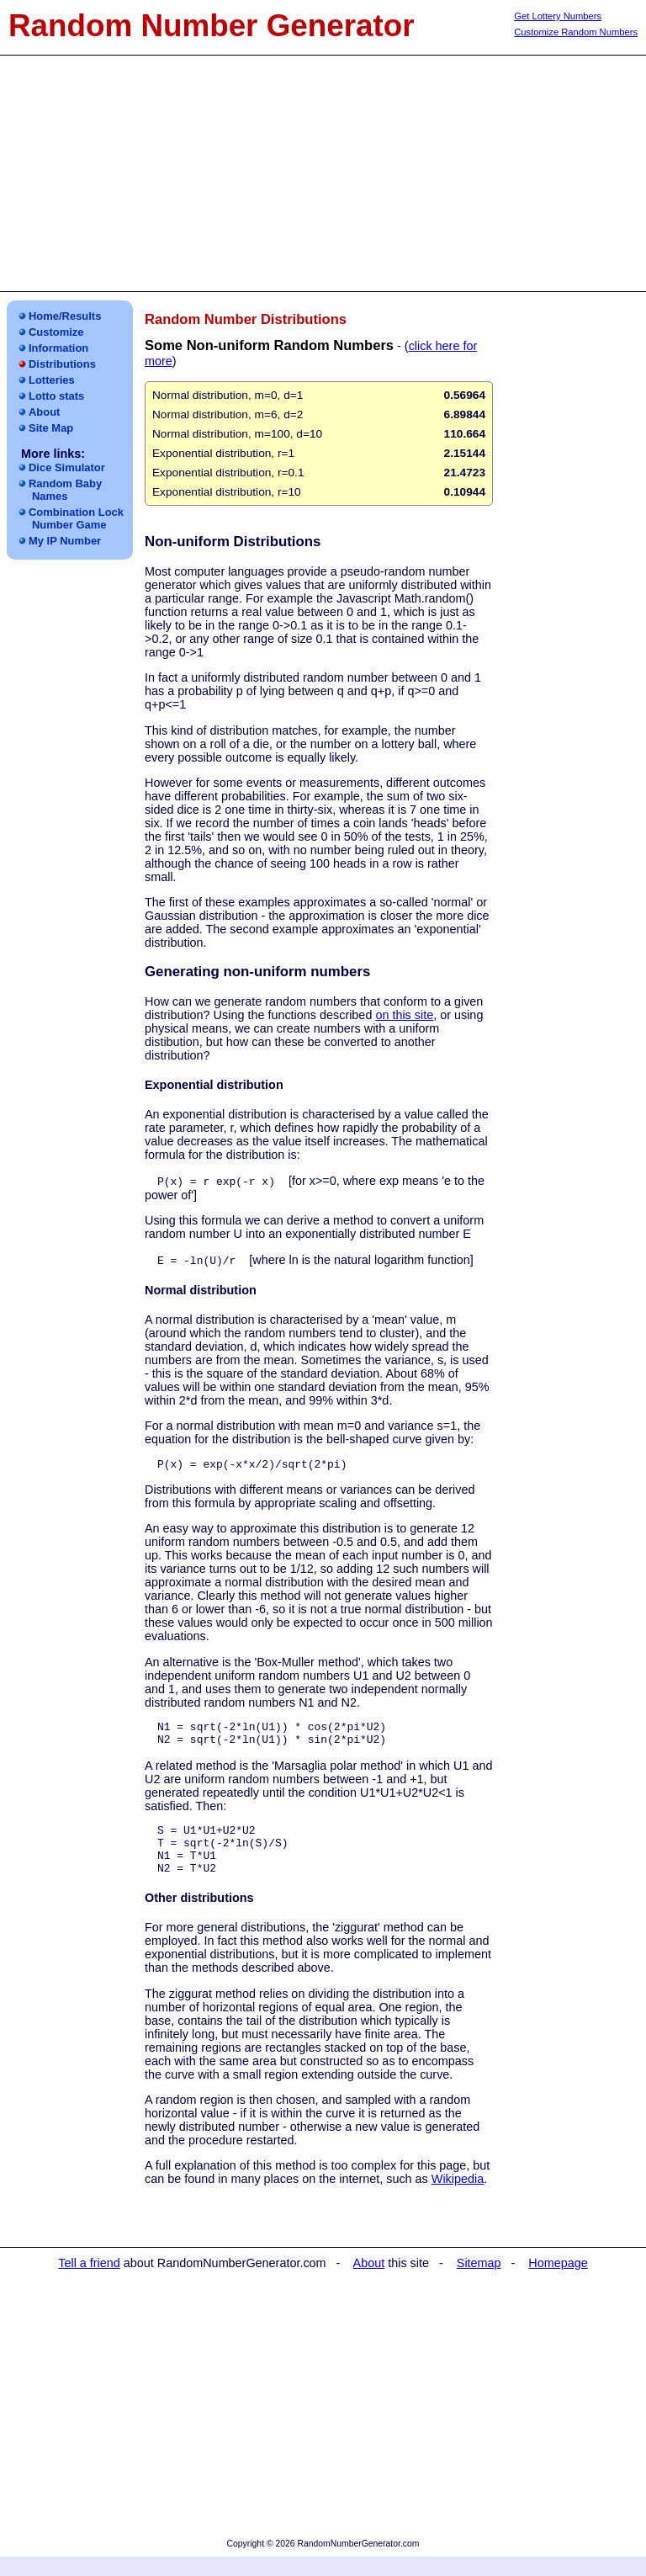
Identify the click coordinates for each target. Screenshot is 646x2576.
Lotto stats (56, 396)
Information (58, 348)
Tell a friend (89, 2282)
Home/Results (65, 316)
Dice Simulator (67, 467)
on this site (404, 1015)
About (44, 412)
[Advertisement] (323, 173)
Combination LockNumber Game (76, 518)
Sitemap (479, 2282)
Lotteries (52, 380)
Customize (56, 332)
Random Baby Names (65, 489)
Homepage (557, 2282)
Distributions (62, 364)
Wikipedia (458, 2198)
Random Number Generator (211, 25)
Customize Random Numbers (576, 32)
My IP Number (65, 540)
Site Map (51, 428)
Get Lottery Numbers (557, 16)
